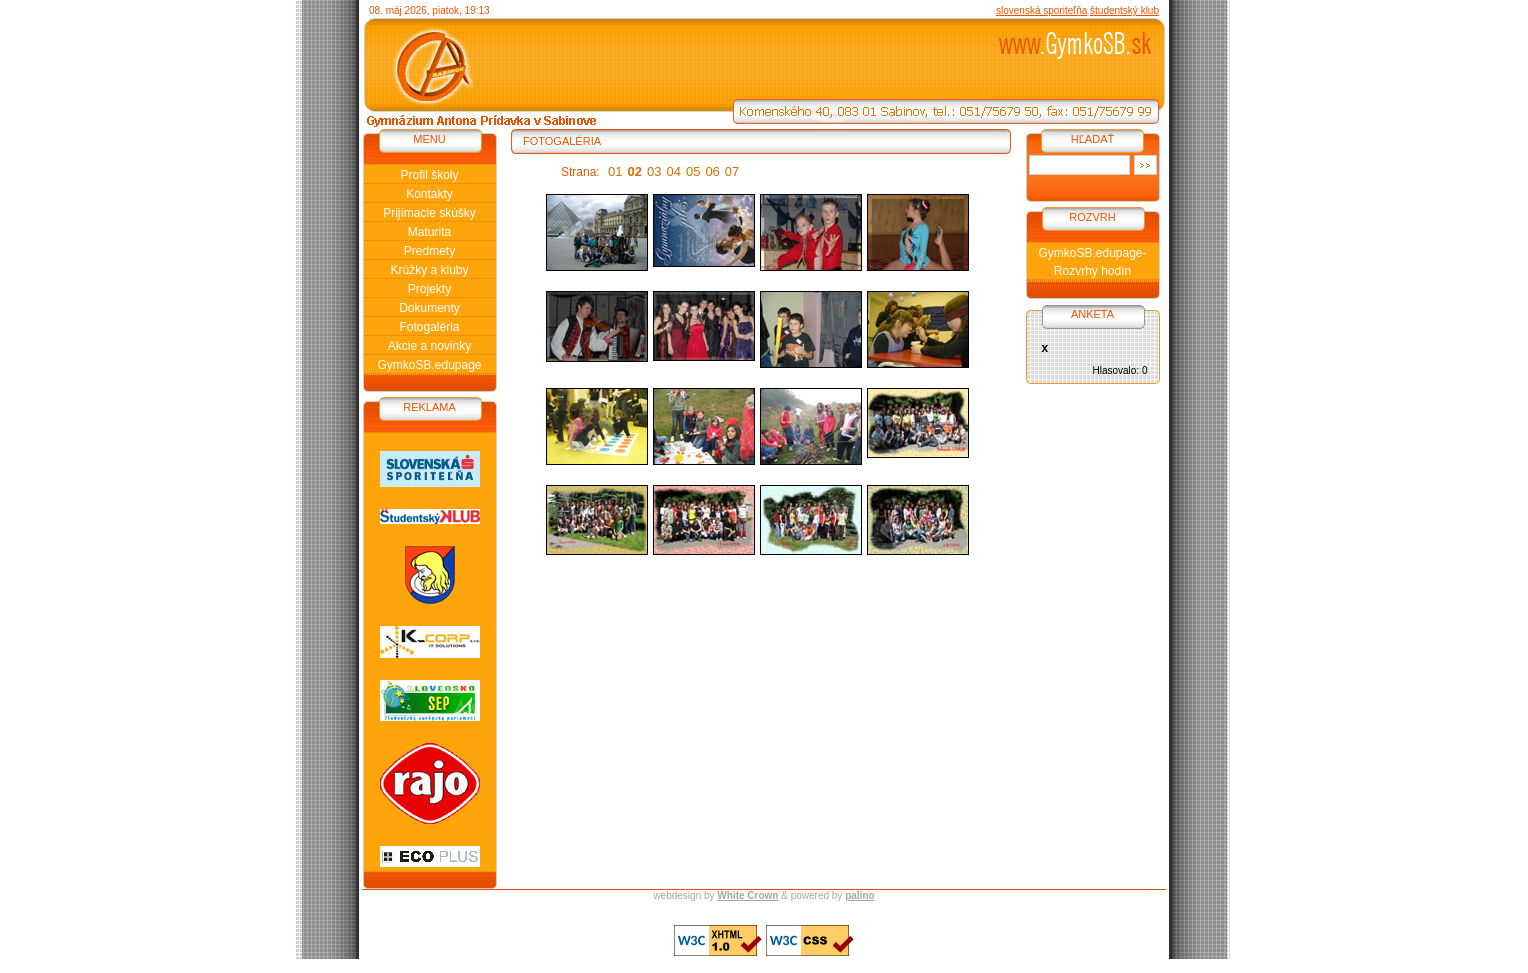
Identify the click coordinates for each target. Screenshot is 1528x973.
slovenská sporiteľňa (1041, 10)
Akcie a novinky (429, 346)
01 (615, 171)
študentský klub (1124, 10)
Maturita (429, 232)
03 (654, 171)
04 (673, 171)
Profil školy (429, 175)
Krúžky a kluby (429, 270)
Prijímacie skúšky (429, 213)
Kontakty (429, 194)
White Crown (747, 895)
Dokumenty (429, 308)
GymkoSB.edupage (429, 365)
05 (693, 171)
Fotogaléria (429, 327)
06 (712, 171)
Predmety (429, 251)
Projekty (429, 289)
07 (732, 171)
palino (859, 895)
